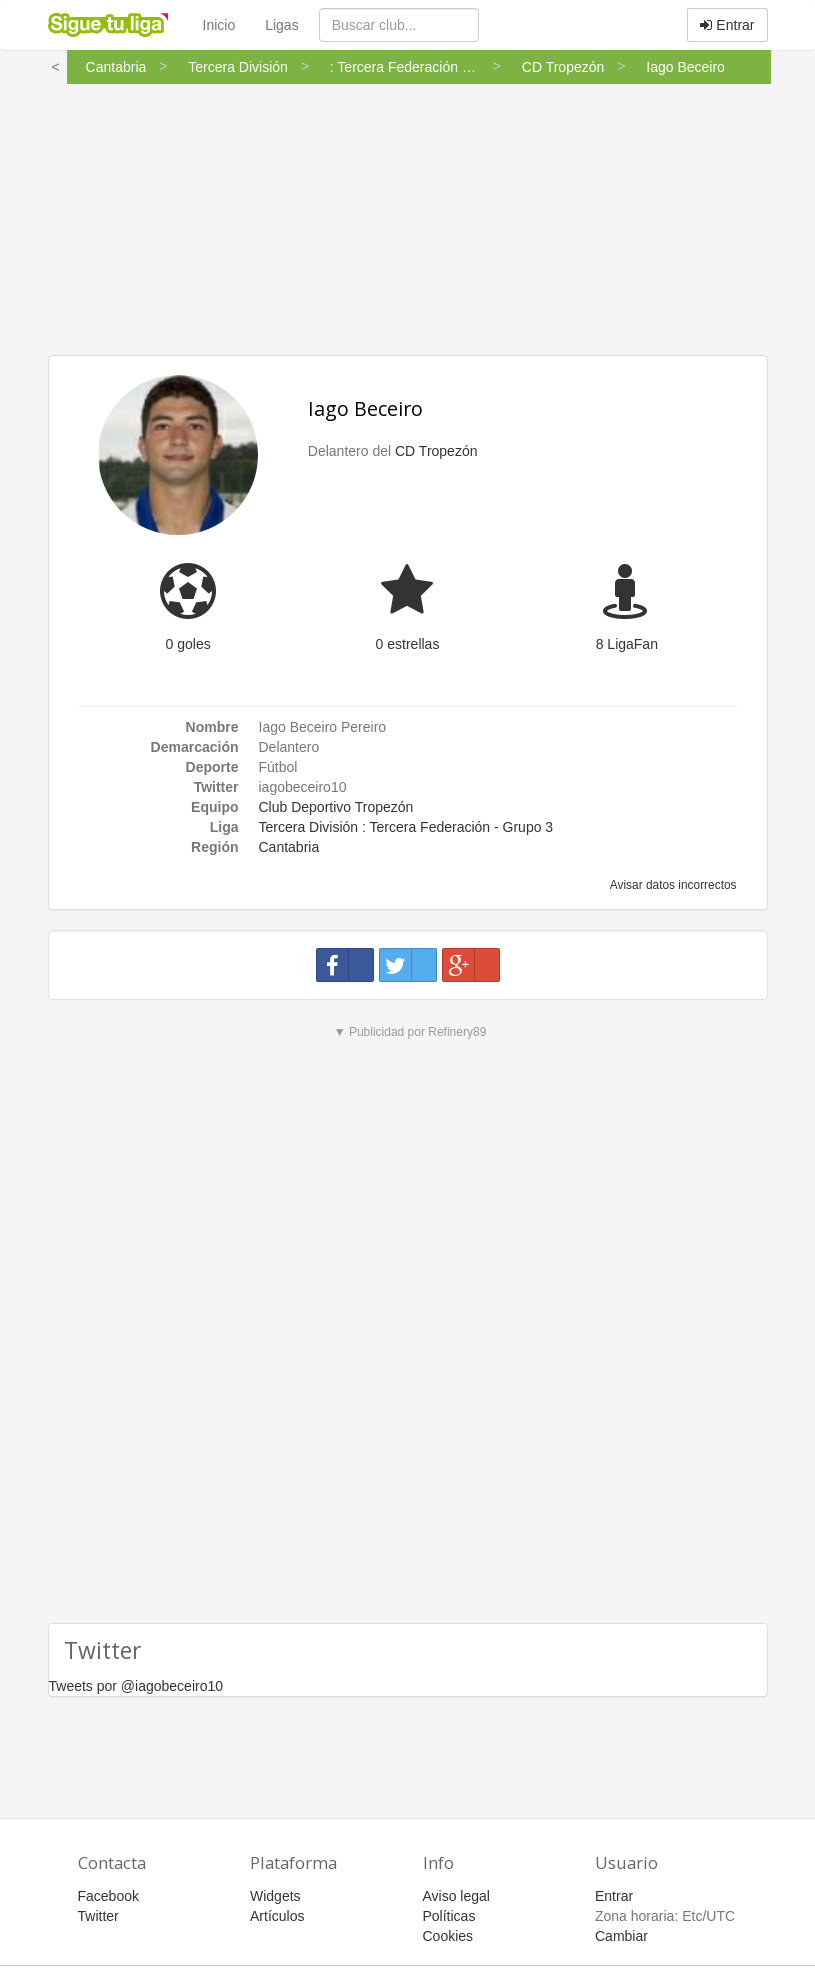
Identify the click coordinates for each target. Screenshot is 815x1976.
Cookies (448, 1936)
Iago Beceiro (365, 408)
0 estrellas (408, 644)
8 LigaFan (627, 644)
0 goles (188, 644)
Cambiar (621, 1936)
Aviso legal (456, 1896)
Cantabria (289, 847)
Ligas (281, 25)
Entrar (727, 25)
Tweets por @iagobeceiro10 (136, 1686)
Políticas (449, 1916)
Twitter (98, 1916)
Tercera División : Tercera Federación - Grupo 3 (406, 827)
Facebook (108, 1896)
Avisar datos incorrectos (671, 885)
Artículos (277, 1916)
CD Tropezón (436, 451)
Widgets (275, 1896)
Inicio (219, 25)
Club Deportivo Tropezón (336, 807)
